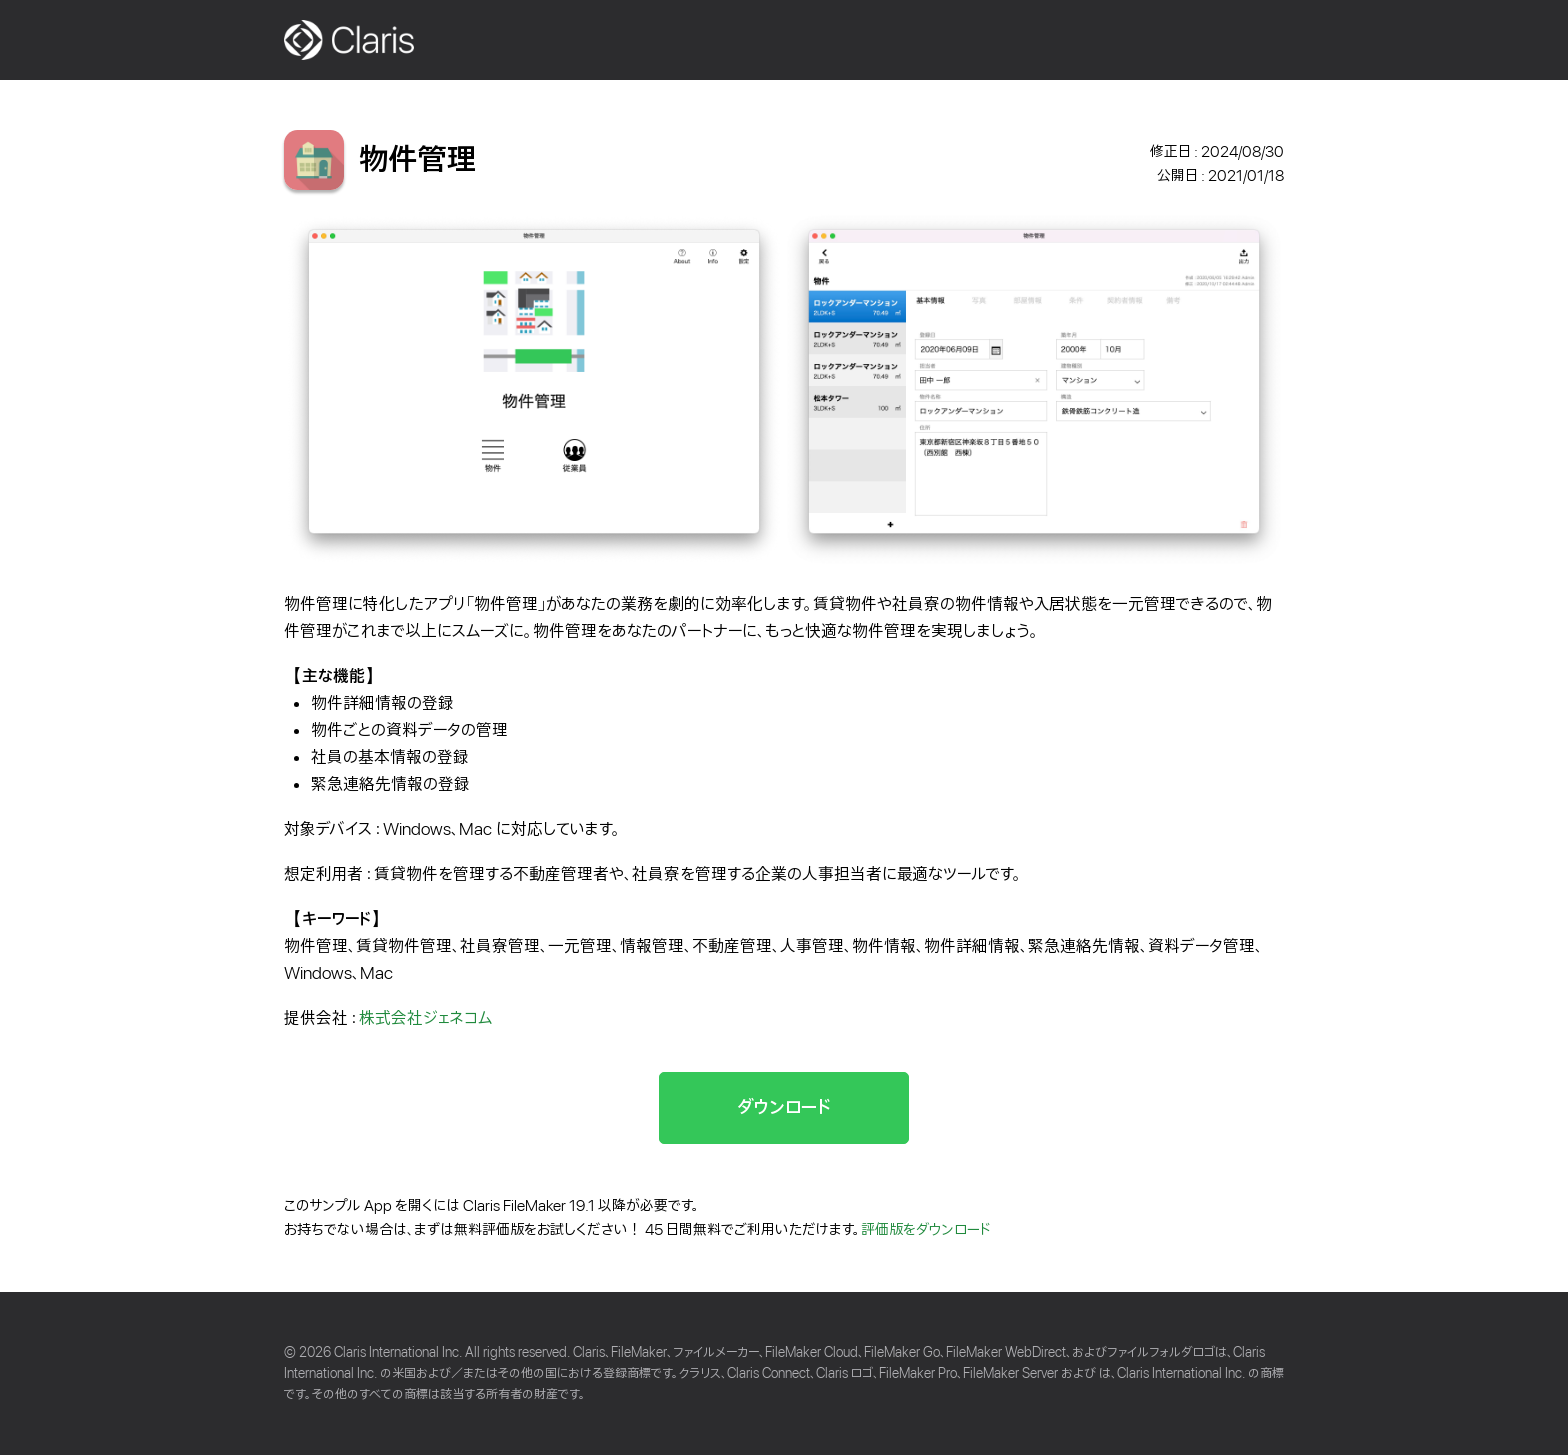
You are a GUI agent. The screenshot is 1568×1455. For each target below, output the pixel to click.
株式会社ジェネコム (425, 1018)
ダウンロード (784, 1107)
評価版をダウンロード (926, 1230)
